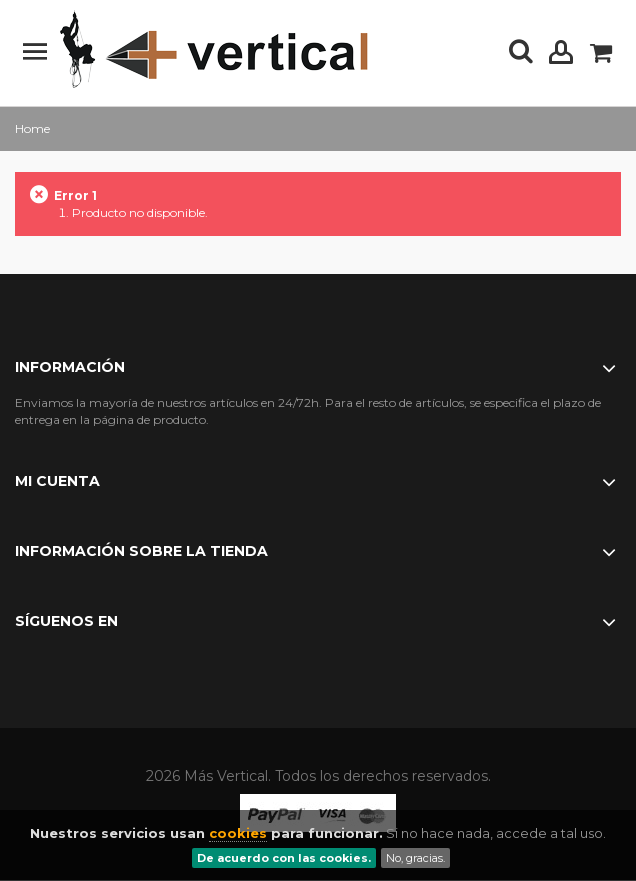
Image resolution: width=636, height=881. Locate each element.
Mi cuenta (57, 481)
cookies (238, 833)
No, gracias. (415, 858)
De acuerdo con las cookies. (284, 858)
